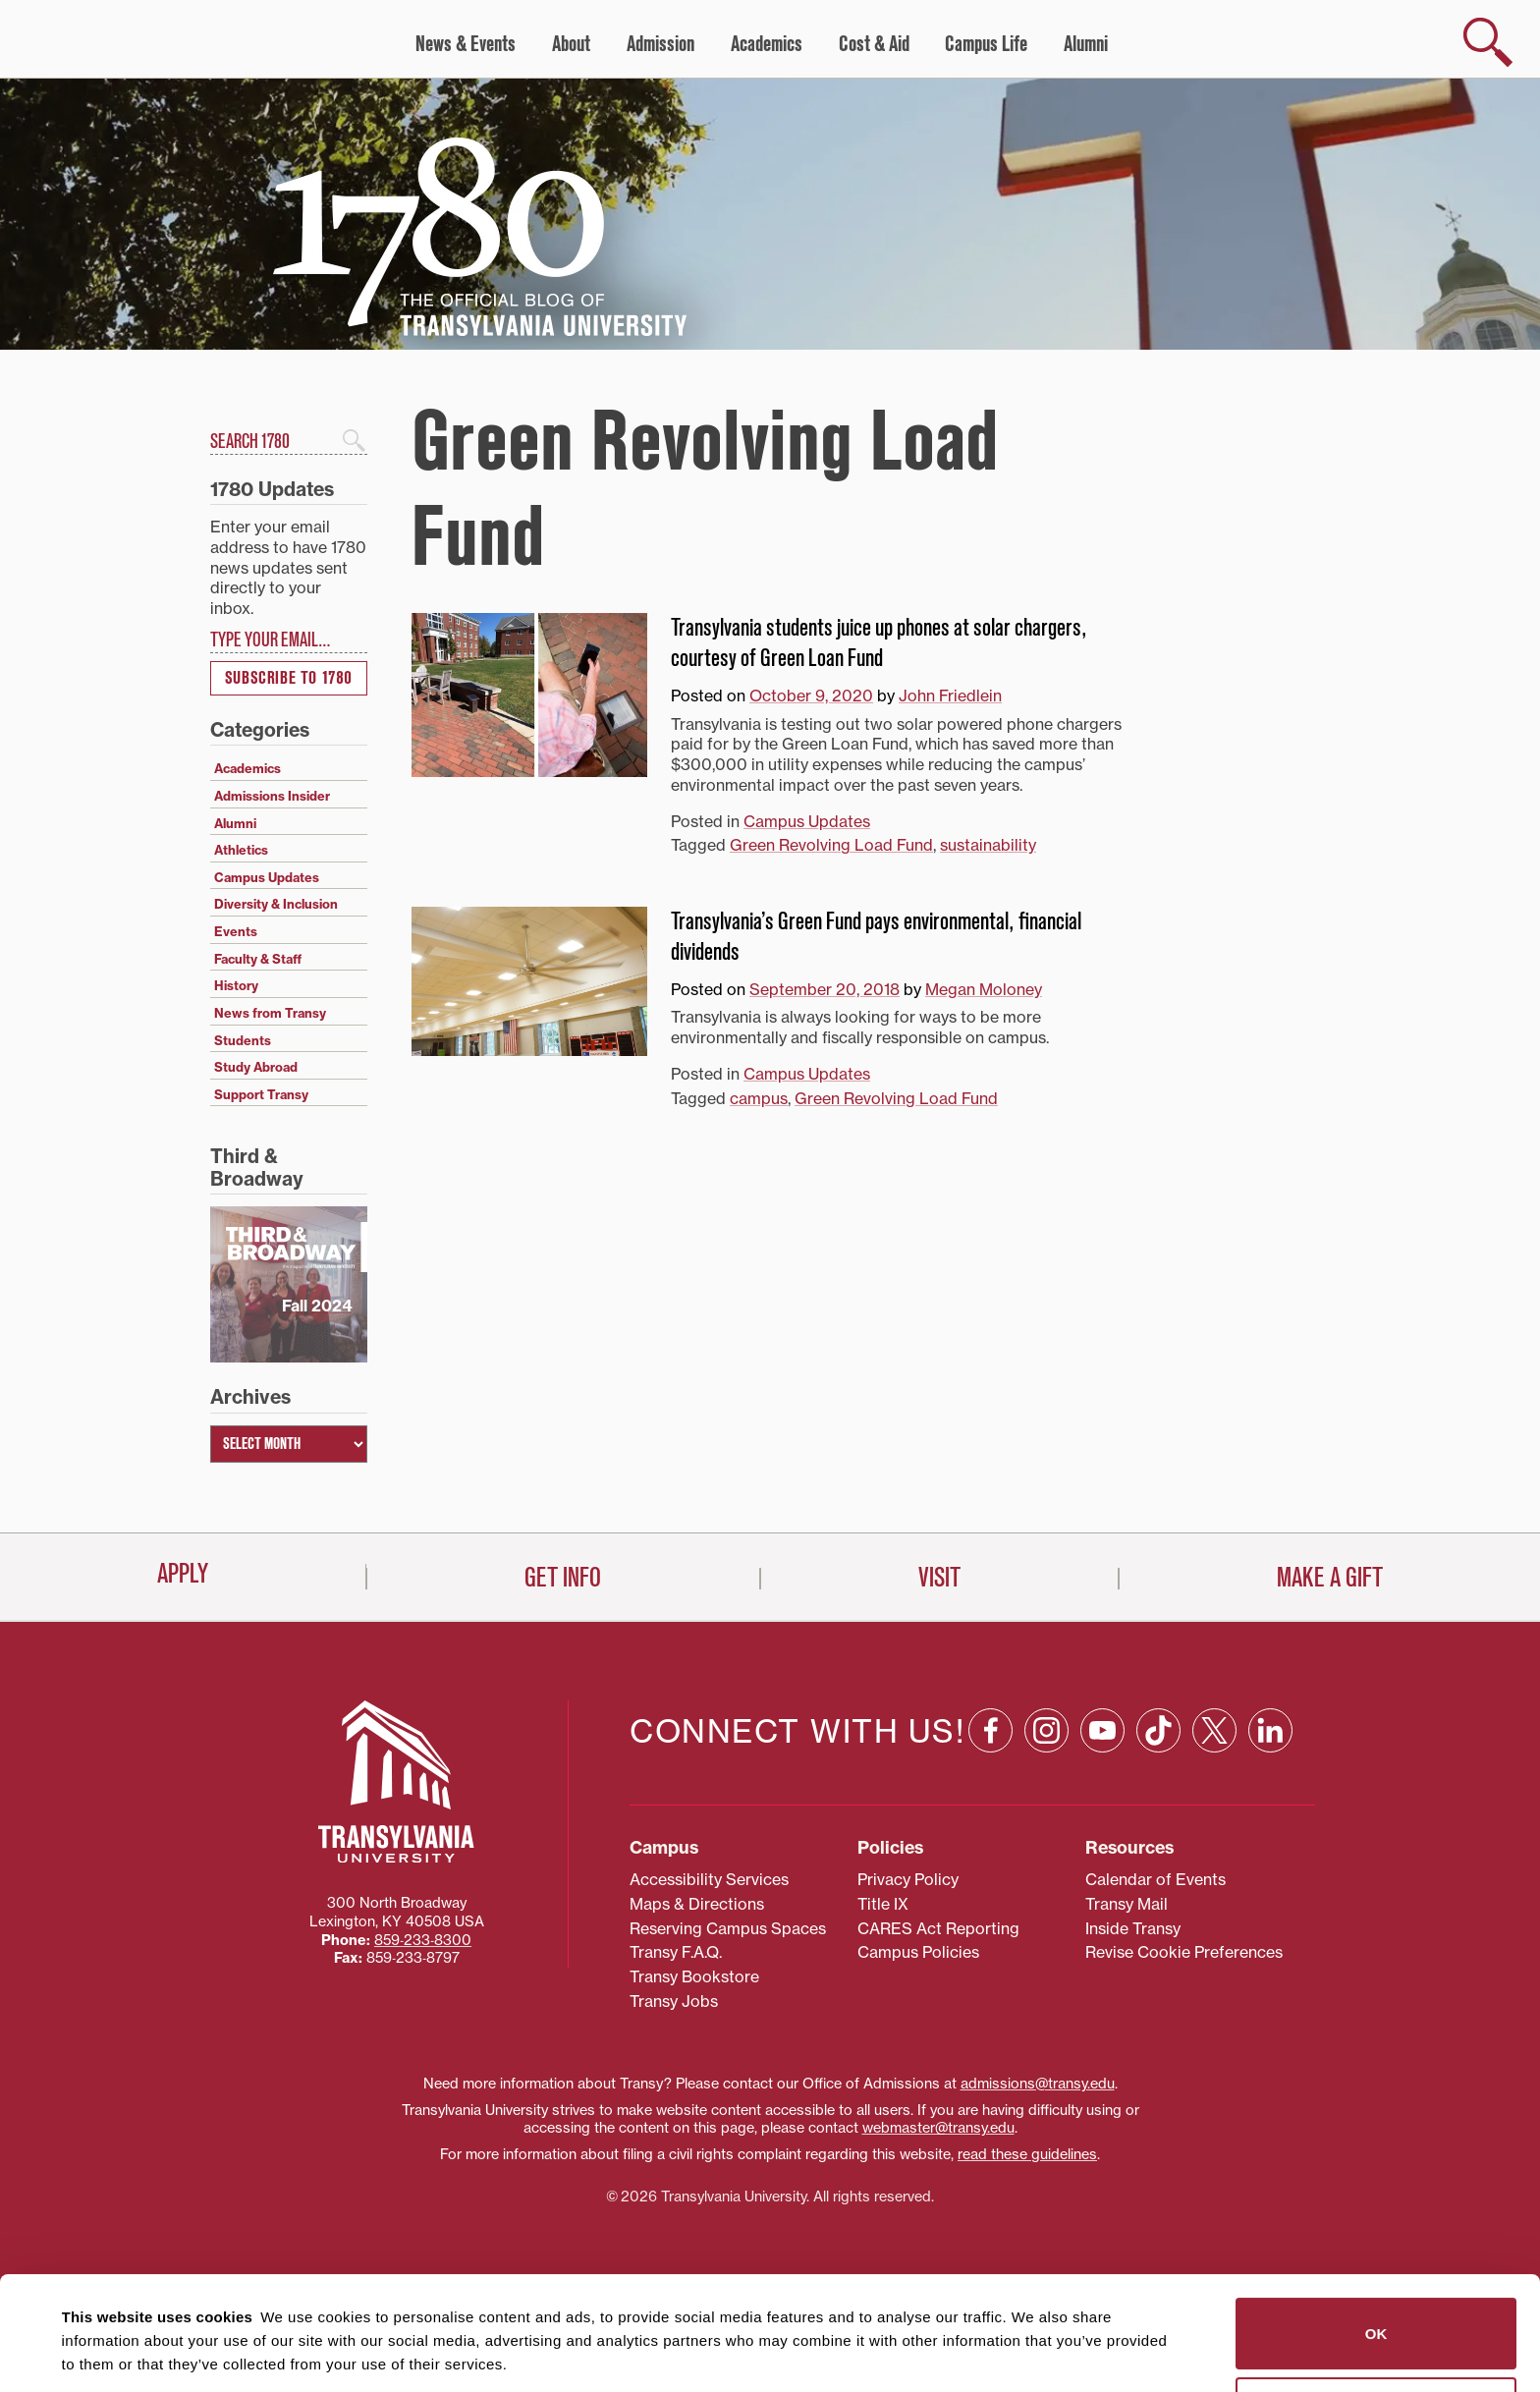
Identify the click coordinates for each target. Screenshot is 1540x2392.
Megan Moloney (983, 989)
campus (759, 1098)
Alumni (1086, 44)
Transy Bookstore (694, 1976)
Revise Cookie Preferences (1184, 1952)
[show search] (1487, 42)
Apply (182, 1573)
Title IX (882, 1904)
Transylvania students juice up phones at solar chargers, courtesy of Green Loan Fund (879, 643)
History (236, 985)
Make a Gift (1330, 1577)
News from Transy (270, 1013)
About (571, 44)
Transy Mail (1126, 1904)
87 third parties (216, 2305)
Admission (660, 44)
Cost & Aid (874, 44)
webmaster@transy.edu (938, 2128)
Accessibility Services (709, 1879)
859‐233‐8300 (422, 1940)
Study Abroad (256, 1067)
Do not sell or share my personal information (1376, 2306)
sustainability (988, 845)
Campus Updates (806, 821)
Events (235, 931)
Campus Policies (918, 1952)
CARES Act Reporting (938, 1928)
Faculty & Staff (258, 959)
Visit (939, 1577)
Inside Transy (1133, 1928)
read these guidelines (1027, 2154)
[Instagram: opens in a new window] (1046, 1730)
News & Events (465, 44)
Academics (766, 44)
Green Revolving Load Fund (831, 845)
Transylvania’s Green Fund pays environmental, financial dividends (876, 937)
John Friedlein (950, 695)
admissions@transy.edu (1038, 2083)
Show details (96, 2353)
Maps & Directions (697, 1904)
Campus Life (986, 44)
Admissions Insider (272, 796)
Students (242, 1040)
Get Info (562, 1577)
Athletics (241, 850)
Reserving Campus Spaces (728, 1928)
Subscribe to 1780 (289, 678)
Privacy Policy (908, 1879)
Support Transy (261, 1094)
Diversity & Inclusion (276, 904)
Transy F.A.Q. (676, 1952)
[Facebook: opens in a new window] (990, 1730)
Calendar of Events (1155, 1879)
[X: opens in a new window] (1214, 1730)
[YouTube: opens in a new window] (1102, 1730)
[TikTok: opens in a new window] (1158, 1730)
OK (1376, 2226)
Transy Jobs (674, 2001)
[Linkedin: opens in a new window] (1270, 1730)
